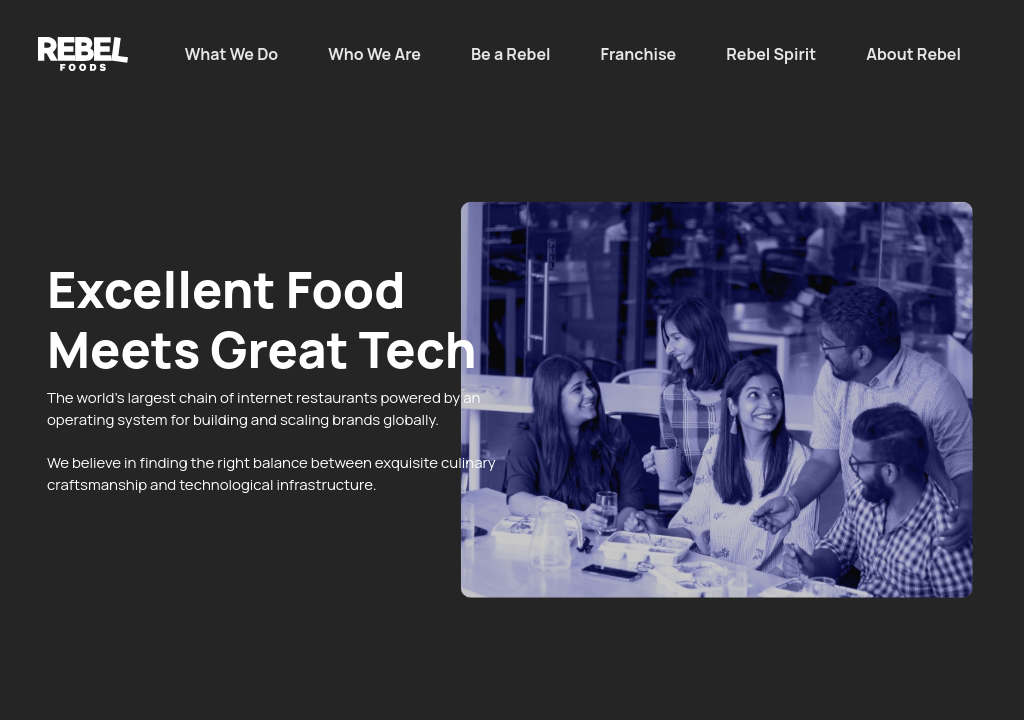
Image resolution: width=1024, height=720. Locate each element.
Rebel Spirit (771, 54)
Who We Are (374, 54)
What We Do (232, 54)
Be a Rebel (511, 54)
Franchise (639, 54)
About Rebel (913, 54)
